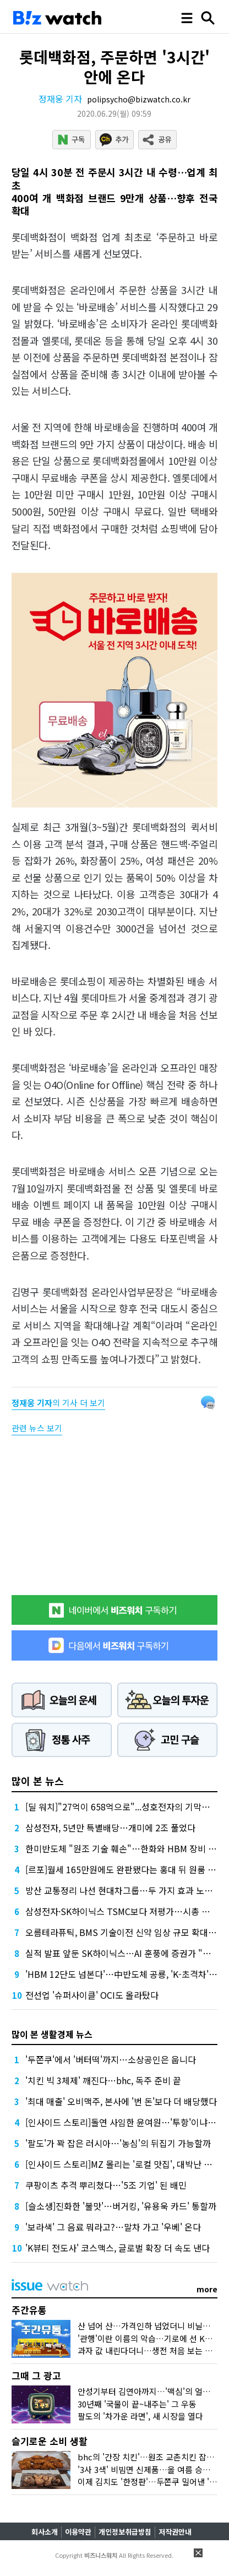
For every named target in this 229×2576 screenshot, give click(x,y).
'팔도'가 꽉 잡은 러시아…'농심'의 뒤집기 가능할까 (118, 2143)
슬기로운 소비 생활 (50, 2441)
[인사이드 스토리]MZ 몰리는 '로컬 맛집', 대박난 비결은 (126, 2164)
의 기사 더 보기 (58, 1402)
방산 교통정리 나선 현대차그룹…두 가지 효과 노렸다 (123, 1890)
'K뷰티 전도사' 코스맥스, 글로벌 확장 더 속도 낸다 (117, 2247)
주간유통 (29, 2310)
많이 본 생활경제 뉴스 (52, 2034)
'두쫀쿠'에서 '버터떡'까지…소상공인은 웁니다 (110, 2059)
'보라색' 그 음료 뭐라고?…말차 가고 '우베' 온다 (113, 2226)
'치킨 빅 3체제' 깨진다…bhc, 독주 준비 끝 (103, 2080)
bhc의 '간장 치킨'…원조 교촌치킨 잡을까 (150, 2457)
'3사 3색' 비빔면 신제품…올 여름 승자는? (150, 2469)
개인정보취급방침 (125, 2531)
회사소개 (44, 2531)
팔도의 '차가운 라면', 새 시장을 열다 (140, 2416)
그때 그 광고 (36, 2375)
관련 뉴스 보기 (37, 1428)
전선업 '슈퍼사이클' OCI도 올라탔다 (92, 1995)
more (207, 2289)
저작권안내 (175, 2531)
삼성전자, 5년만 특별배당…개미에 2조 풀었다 (110, 1827)
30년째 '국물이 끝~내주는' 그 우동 (137, 2404)
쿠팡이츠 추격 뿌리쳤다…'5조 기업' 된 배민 (106, 2185)
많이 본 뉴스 (38, 1781)
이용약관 (78, 2531)
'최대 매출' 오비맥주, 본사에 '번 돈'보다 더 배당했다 (121, 2101)
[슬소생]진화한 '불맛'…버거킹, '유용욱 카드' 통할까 (120, 2205)
